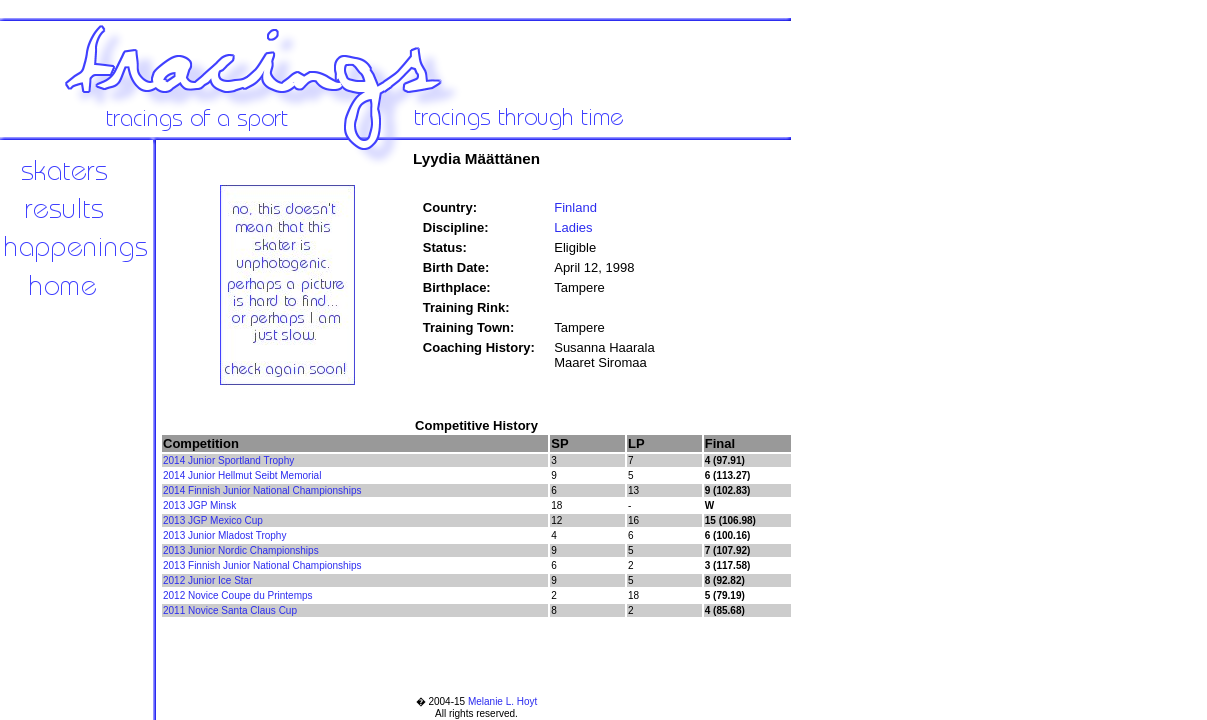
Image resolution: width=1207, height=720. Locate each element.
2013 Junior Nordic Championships (241, 550)
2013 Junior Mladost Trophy (224, 535)
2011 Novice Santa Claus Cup (230, 610)
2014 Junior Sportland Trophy (228, 460)
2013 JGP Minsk (199, 505)
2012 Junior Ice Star (208, 580)
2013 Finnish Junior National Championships (262, 565)
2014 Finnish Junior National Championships (262, 490)
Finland (575, 207)
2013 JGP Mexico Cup (213, 520)
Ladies (573, 227)
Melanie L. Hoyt (502, 701)
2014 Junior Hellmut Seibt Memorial (242, 475)
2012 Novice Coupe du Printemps (238, 595)
